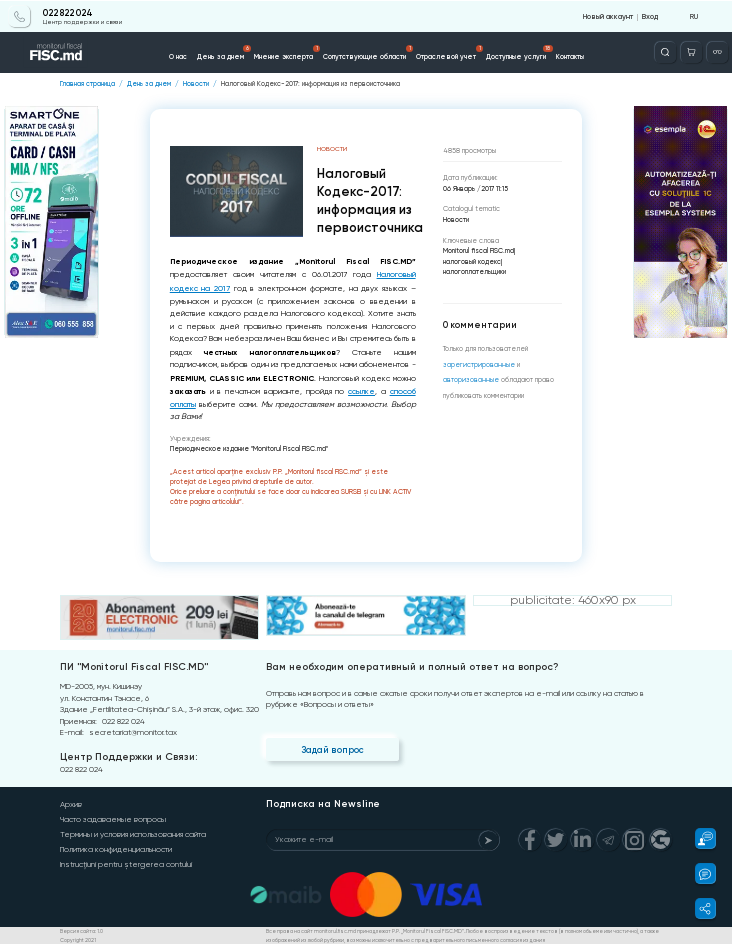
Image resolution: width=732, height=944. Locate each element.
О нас (178, 55)
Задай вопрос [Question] (332, 748)
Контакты (570, 55)
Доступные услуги (520, 52)
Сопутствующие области (368, 52)
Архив (71, 803)
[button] (699, 838)
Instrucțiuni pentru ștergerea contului (126, 863)
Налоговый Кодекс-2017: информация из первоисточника (310, 83)
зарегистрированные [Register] (477, 364)
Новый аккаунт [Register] (609, 15)
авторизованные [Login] (469, 380)
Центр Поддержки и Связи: (127, 756)
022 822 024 (68, 12)
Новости (196, 83)
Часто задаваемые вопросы (113, 818)
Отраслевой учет (450, 52)
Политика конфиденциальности (116, 848)
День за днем (224, 52)
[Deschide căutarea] (665, 51)
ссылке (361, 390)
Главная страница (87, 83)
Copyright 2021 (78, 939)
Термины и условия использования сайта (133, 833)
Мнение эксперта (287, 52)
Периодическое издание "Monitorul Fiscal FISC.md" (248, 447)
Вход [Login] (650, 15)
